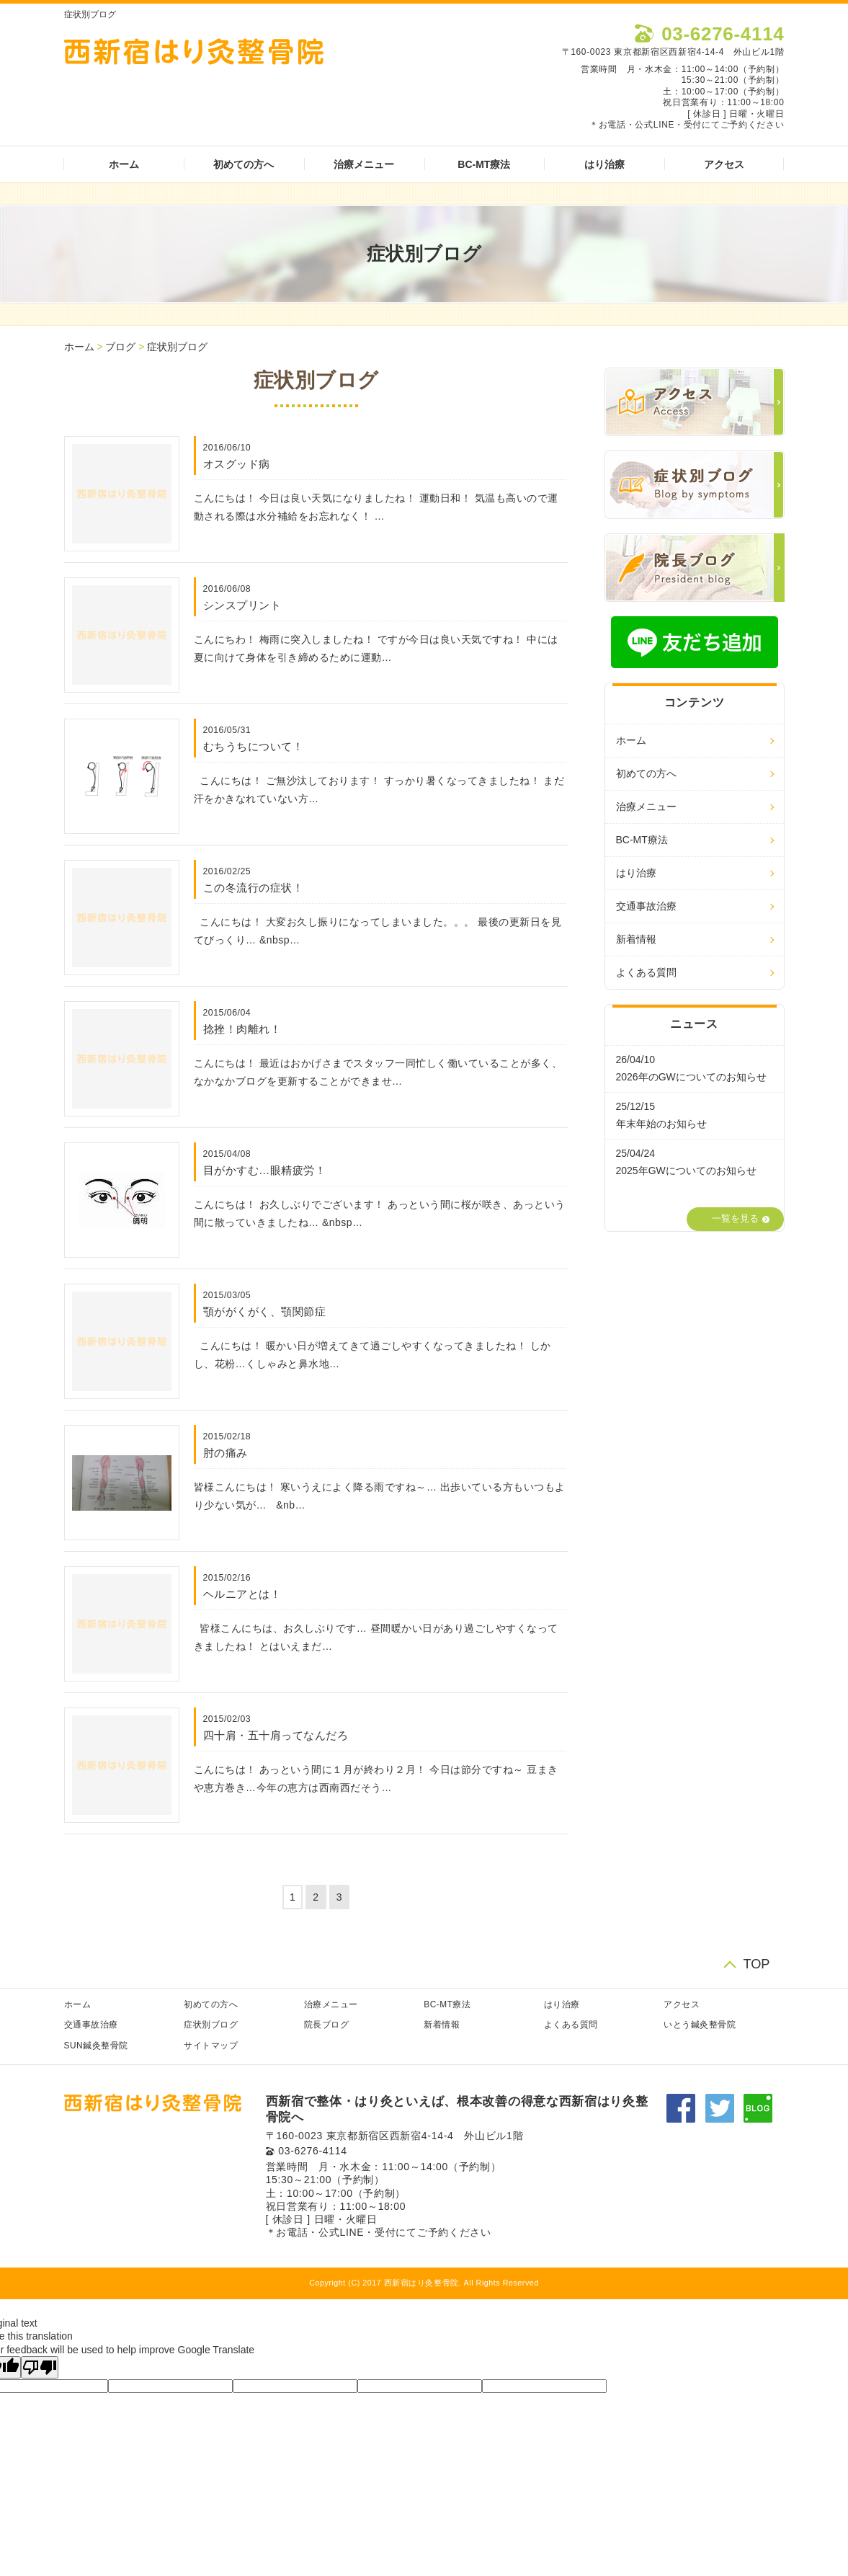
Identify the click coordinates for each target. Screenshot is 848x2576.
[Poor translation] (39, 2367)
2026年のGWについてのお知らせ (691, 1077)
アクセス (724, 164)
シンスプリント (242, 605)
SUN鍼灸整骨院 (96, 2045)
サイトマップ (211, 2045)
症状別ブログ (177, 346)
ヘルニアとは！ (242, 1594)
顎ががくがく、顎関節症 (264, 1311)
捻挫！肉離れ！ (242, 1029)
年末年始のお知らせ (661, 1123)
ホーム (124, 164)
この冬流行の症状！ (253, 887)
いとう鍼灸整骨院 (700, 2025)
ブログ (120, 346)
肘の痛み (225, 1453)
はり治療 (604, 164)
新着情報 (636, 939)
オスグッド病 (236, 464)
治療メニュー (364, 164)
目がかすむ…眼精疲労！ (264, 1170)
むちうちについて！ (253, 746)
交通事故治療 (646, 906)
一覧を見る (735, 1219)
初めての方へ (243, 164)
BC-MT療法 (484, 164)
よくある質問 (646, 972)
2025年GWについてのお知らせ (686, 1170)
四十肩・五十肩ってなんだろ (276, 1735)
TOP (756, 1964)
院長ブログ (326, 2025)
